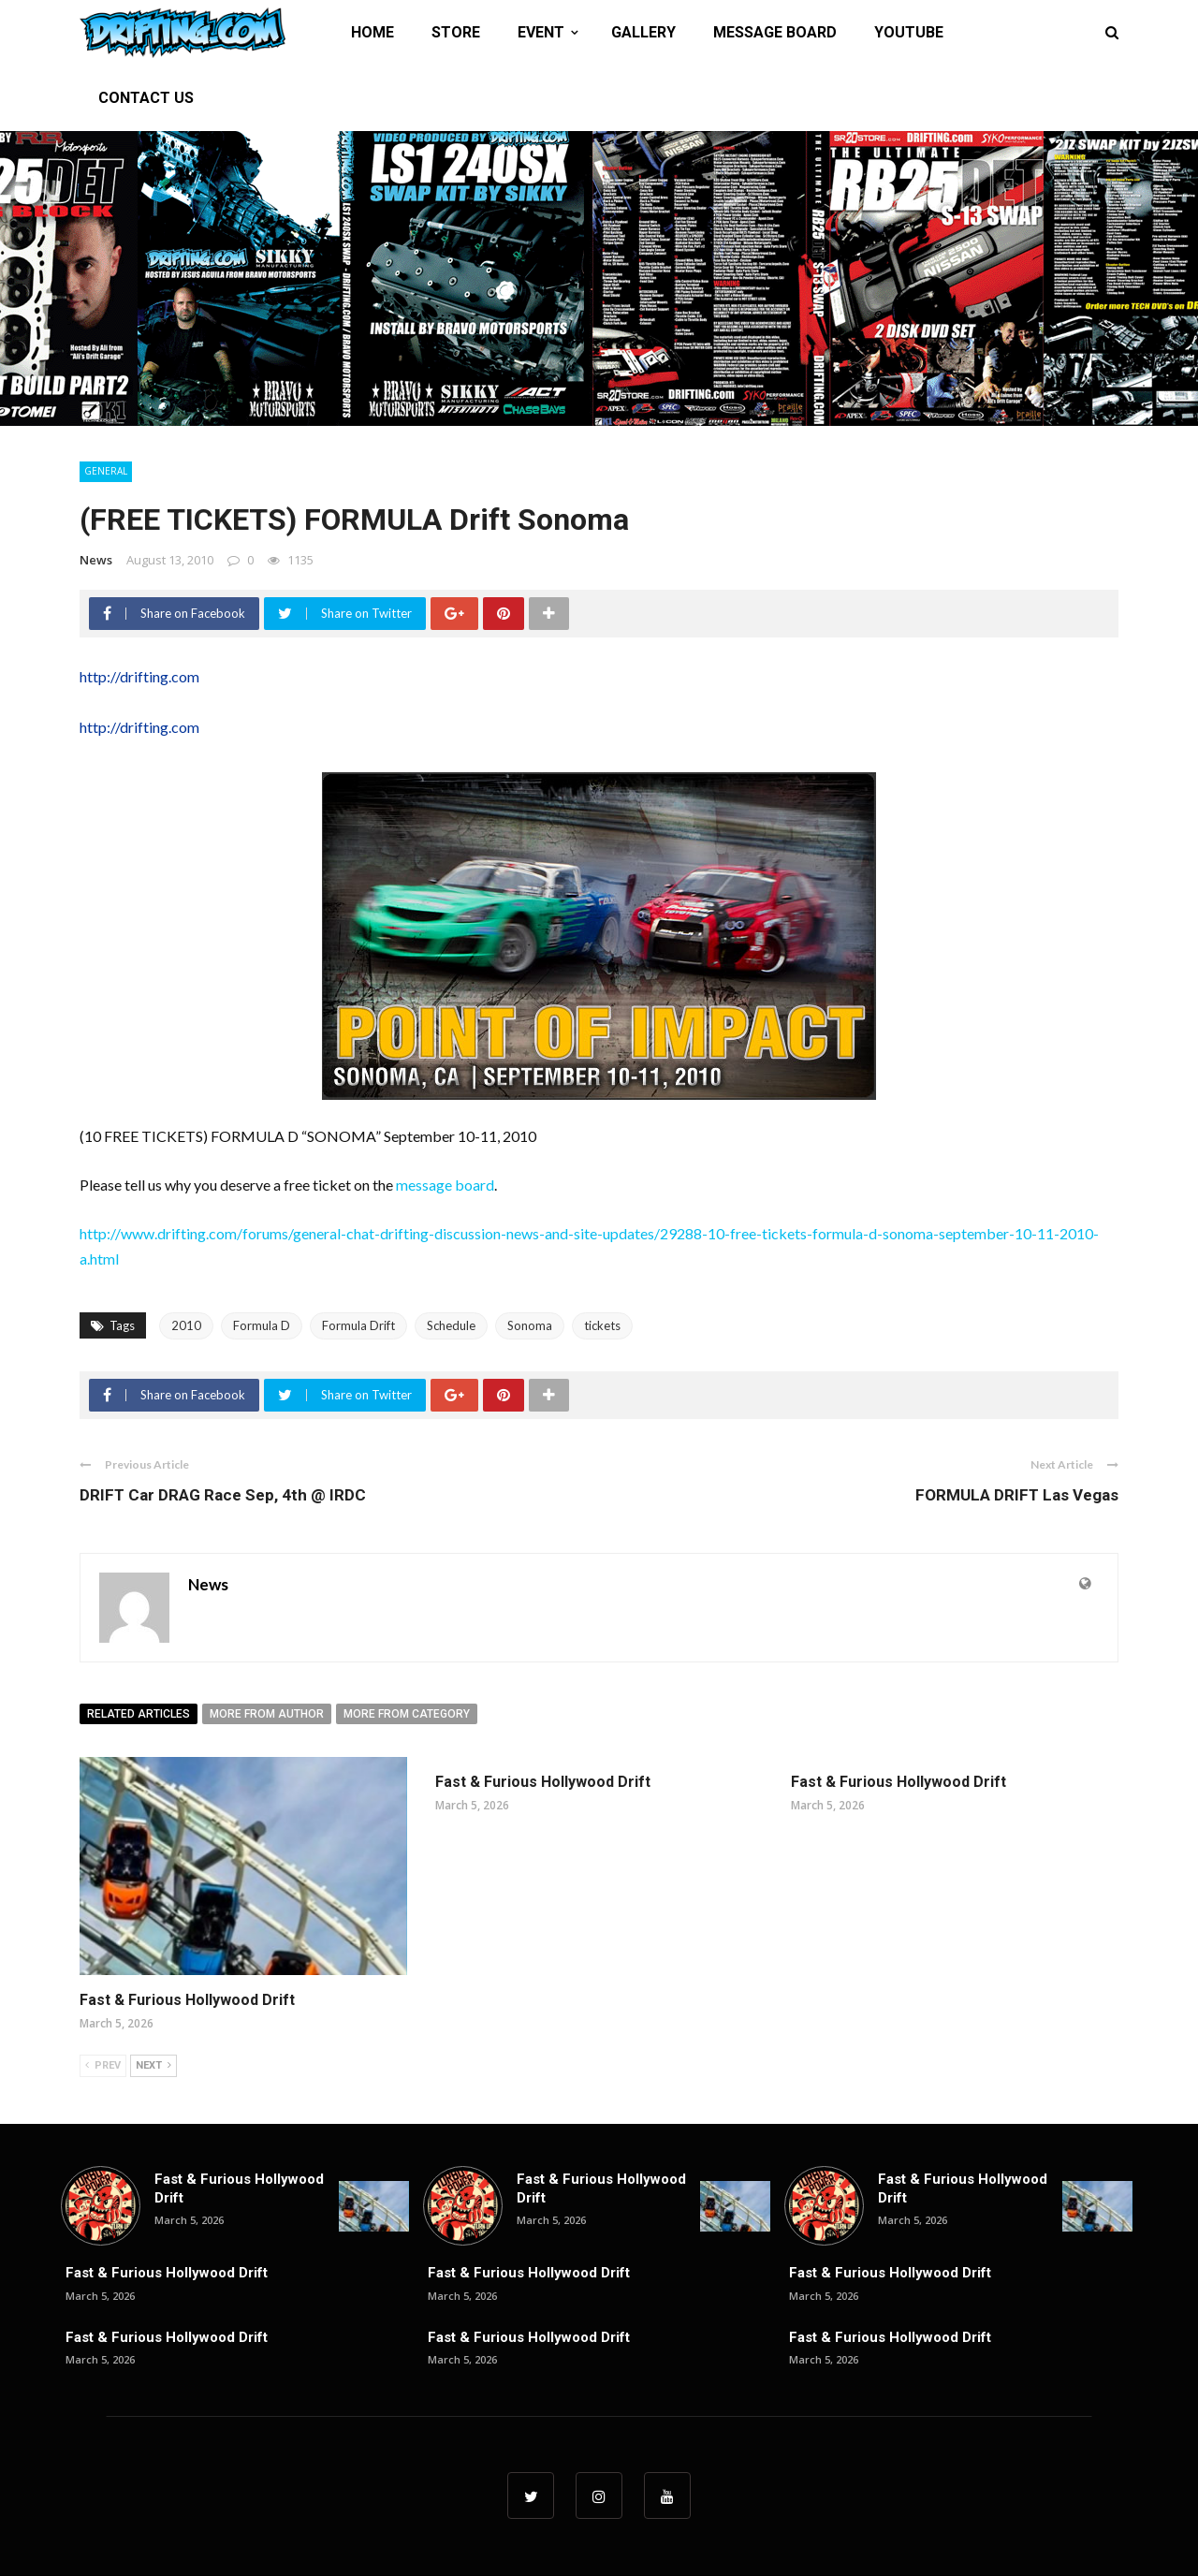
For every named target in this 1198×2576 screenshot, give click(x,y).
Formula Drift (358, 1325)
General (105, 470)
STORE (455, 32)
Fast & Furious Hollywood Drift (187, 2000)
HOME (372, 32)
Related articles (138, 1713)
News (96, 559)
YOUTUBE (908, 32)
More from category (406, 1713)
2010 (186, 1325)
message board (445, 1184)
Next (153, 2066)
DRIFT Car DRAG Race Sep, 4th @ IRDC (223, 1495)
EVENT (541, 32)
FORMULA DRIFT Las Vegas (1016, 1495)
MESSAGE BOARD (775, 32)
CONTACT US (146, 98)
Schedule (451, 1325)
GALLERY (643, 32)
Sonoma (529, 1325)
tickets (602, 1325)
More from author (267, 1713)
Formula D (261, 1325)
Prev (103, 2066)
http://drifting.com (139, 676)
